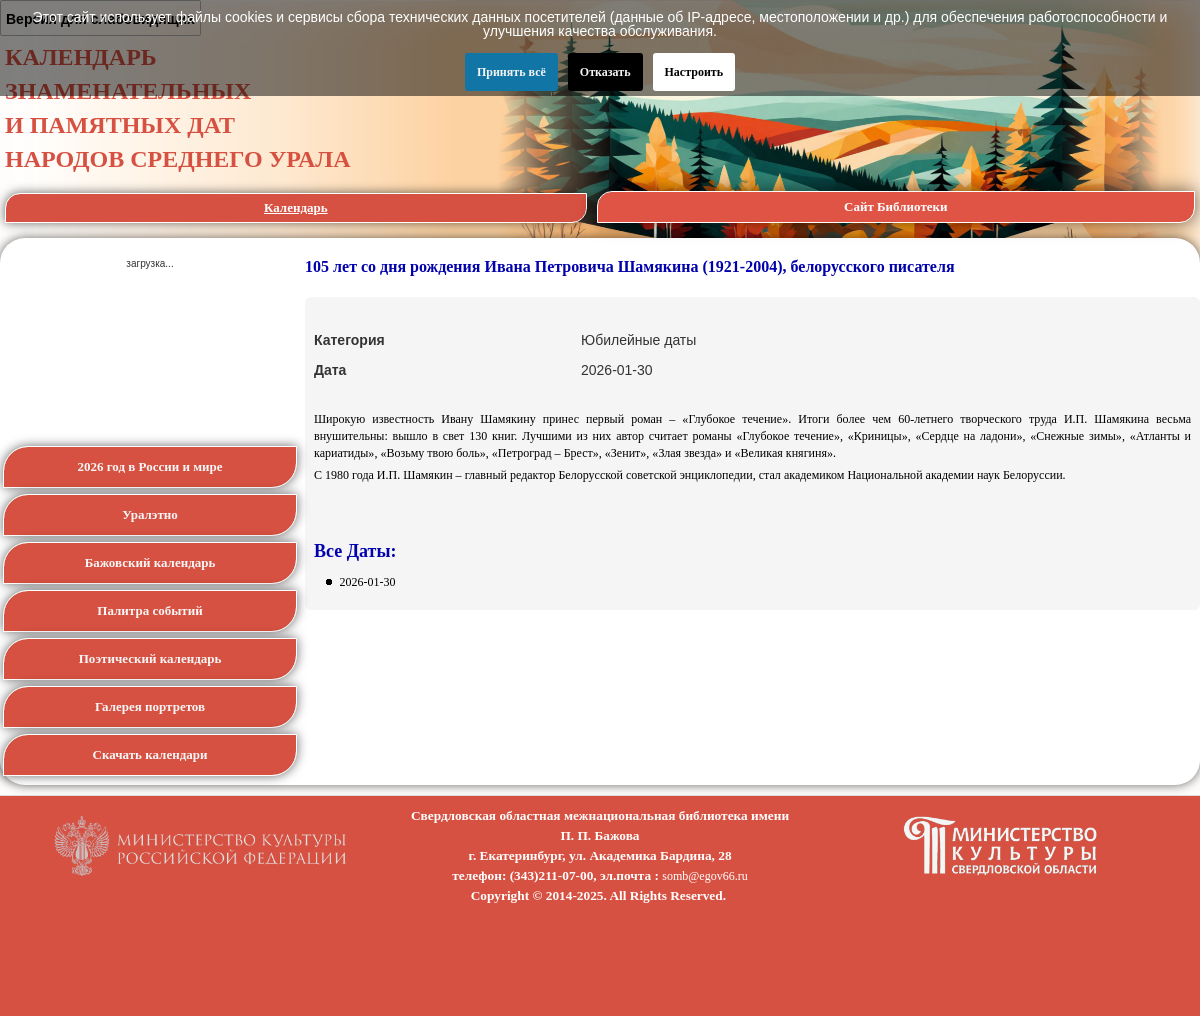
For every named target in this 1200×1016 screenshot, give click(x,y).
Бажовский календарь (150, 562)
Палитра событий (149, 610)
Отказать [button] (605, 72)
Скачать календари (150, 754)
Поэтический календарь (150, 658)
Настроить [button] (694, 72)
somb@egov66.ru (704, 876)
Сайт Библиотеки (896, 206)
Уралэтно (150, 514)
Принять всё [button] (511, 72)
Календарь (296, 207)
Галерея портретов (150, 706)
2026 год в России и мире (150, 466)
